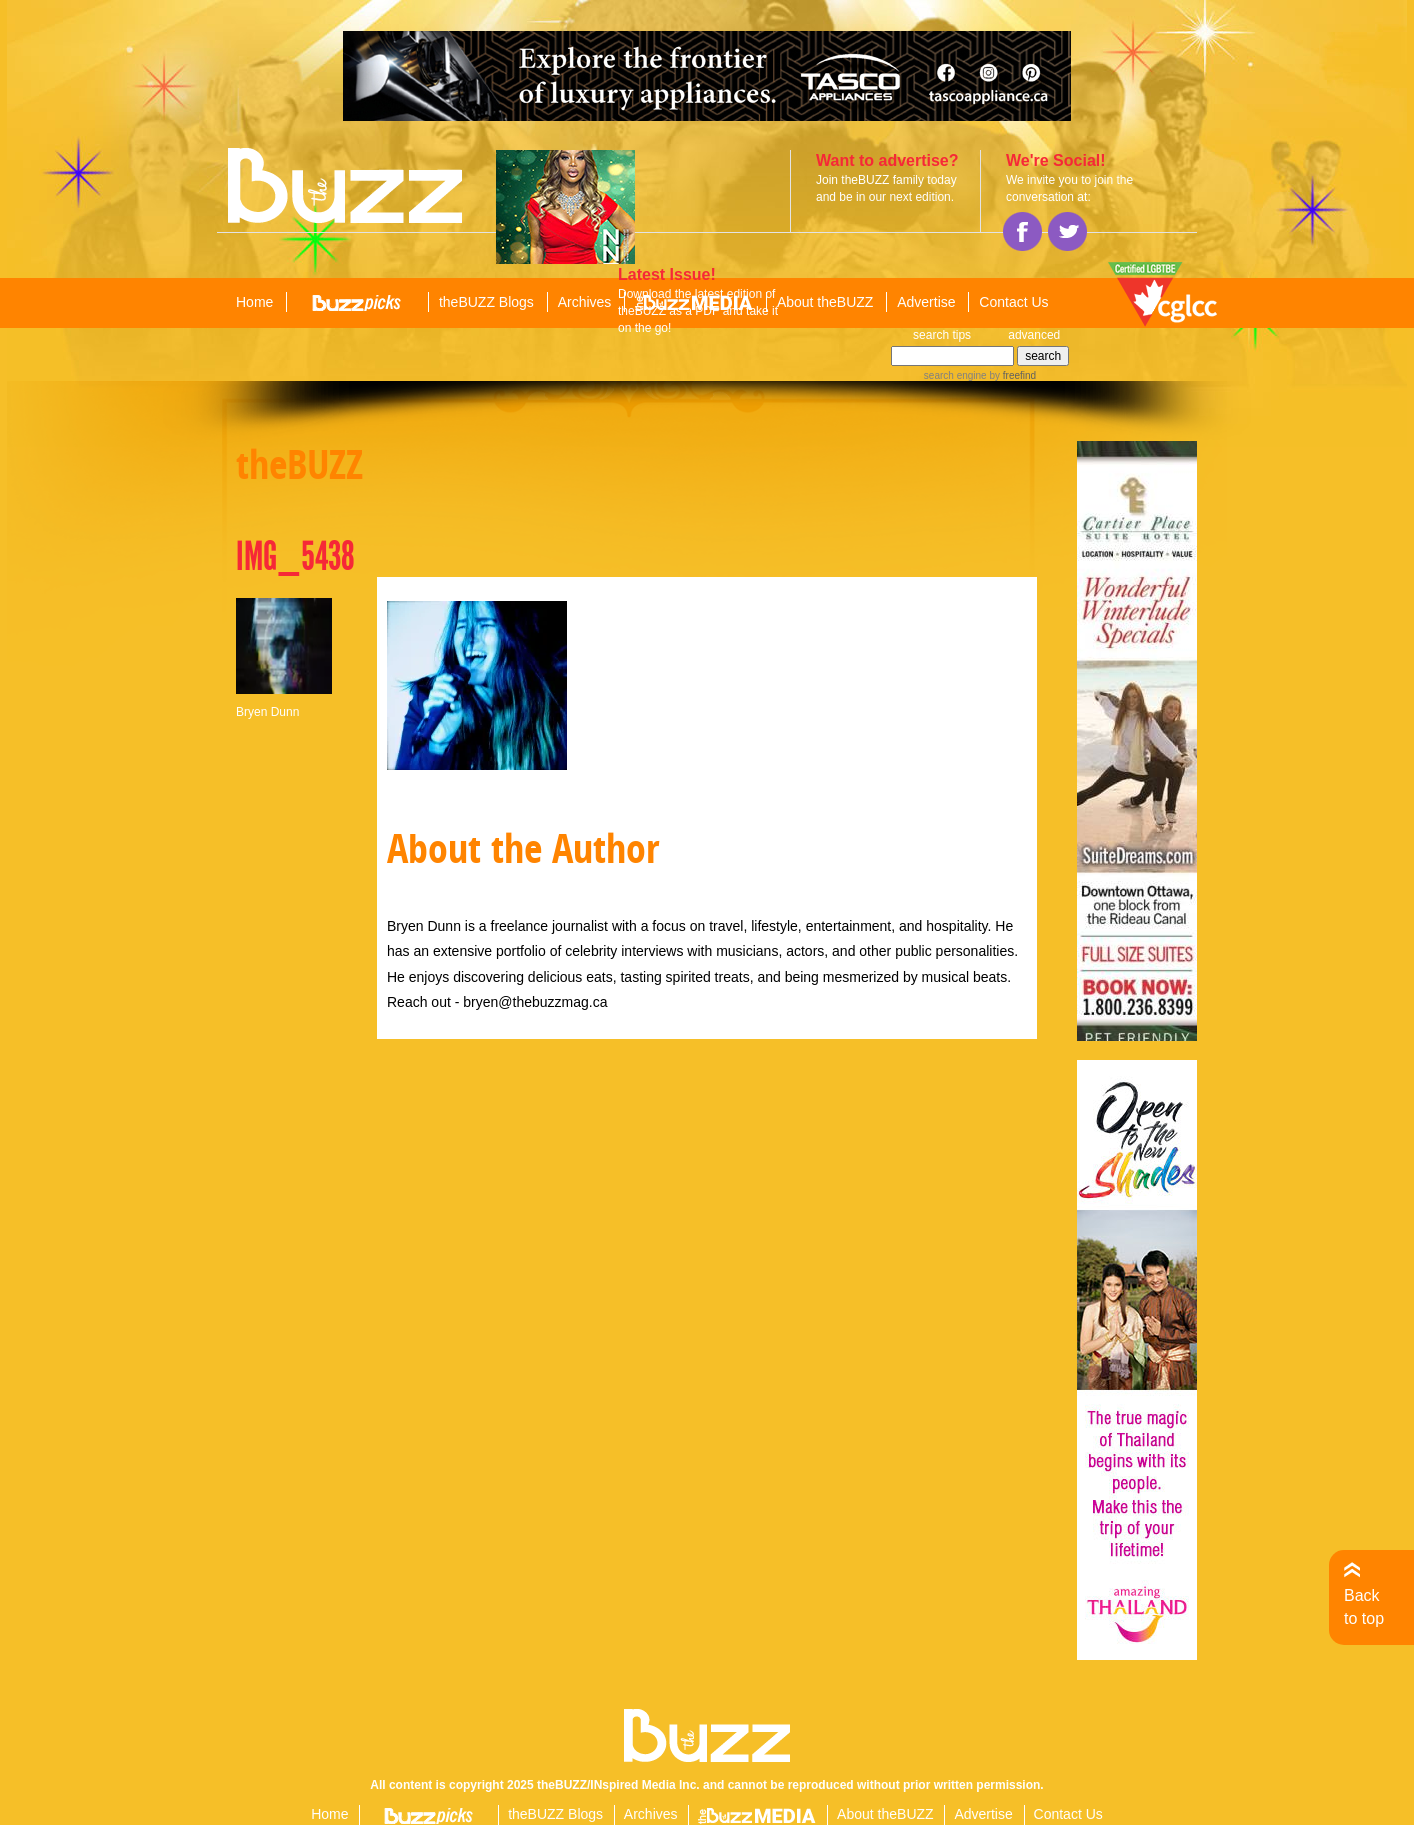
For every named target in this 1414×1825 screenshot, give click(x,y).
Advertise (926, 302)
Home (254, 302)
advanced (1034, 335)
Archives (585, 302)
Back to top (1364, 1606)
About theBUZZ (825, 302)
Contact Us (1013, 302)
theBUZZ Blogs (486, 302)
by (1011, 375)
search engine (955, 375)
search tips (942, 335)
